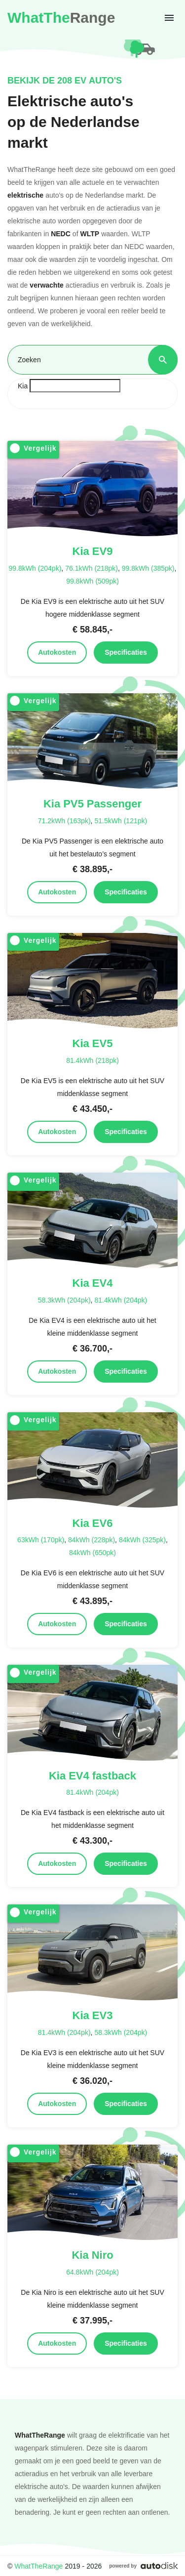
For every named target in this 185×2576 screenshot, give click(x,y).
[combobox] (92, 394)
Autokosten (57, 652)
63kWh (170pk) (40, 1539)
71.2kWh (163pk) (64, 820)
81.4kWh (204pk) (120, 1300)
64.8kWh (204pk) (92, 2272)
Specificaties (126, 652)
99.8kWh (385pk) (148, 568)
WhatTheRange (38, 2566)
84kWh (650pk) (92, 1552)
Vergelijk (33, 448)
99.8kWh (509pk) (92, 581)
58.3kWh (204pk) (64, 1300)
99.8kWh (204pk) (35, 568)
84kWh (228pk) (91, 1539)
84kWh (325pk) (142, 1539)
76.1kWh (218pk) (91, 568)
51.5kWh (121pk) (120, 820)
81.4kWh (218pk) (92, 1060)
